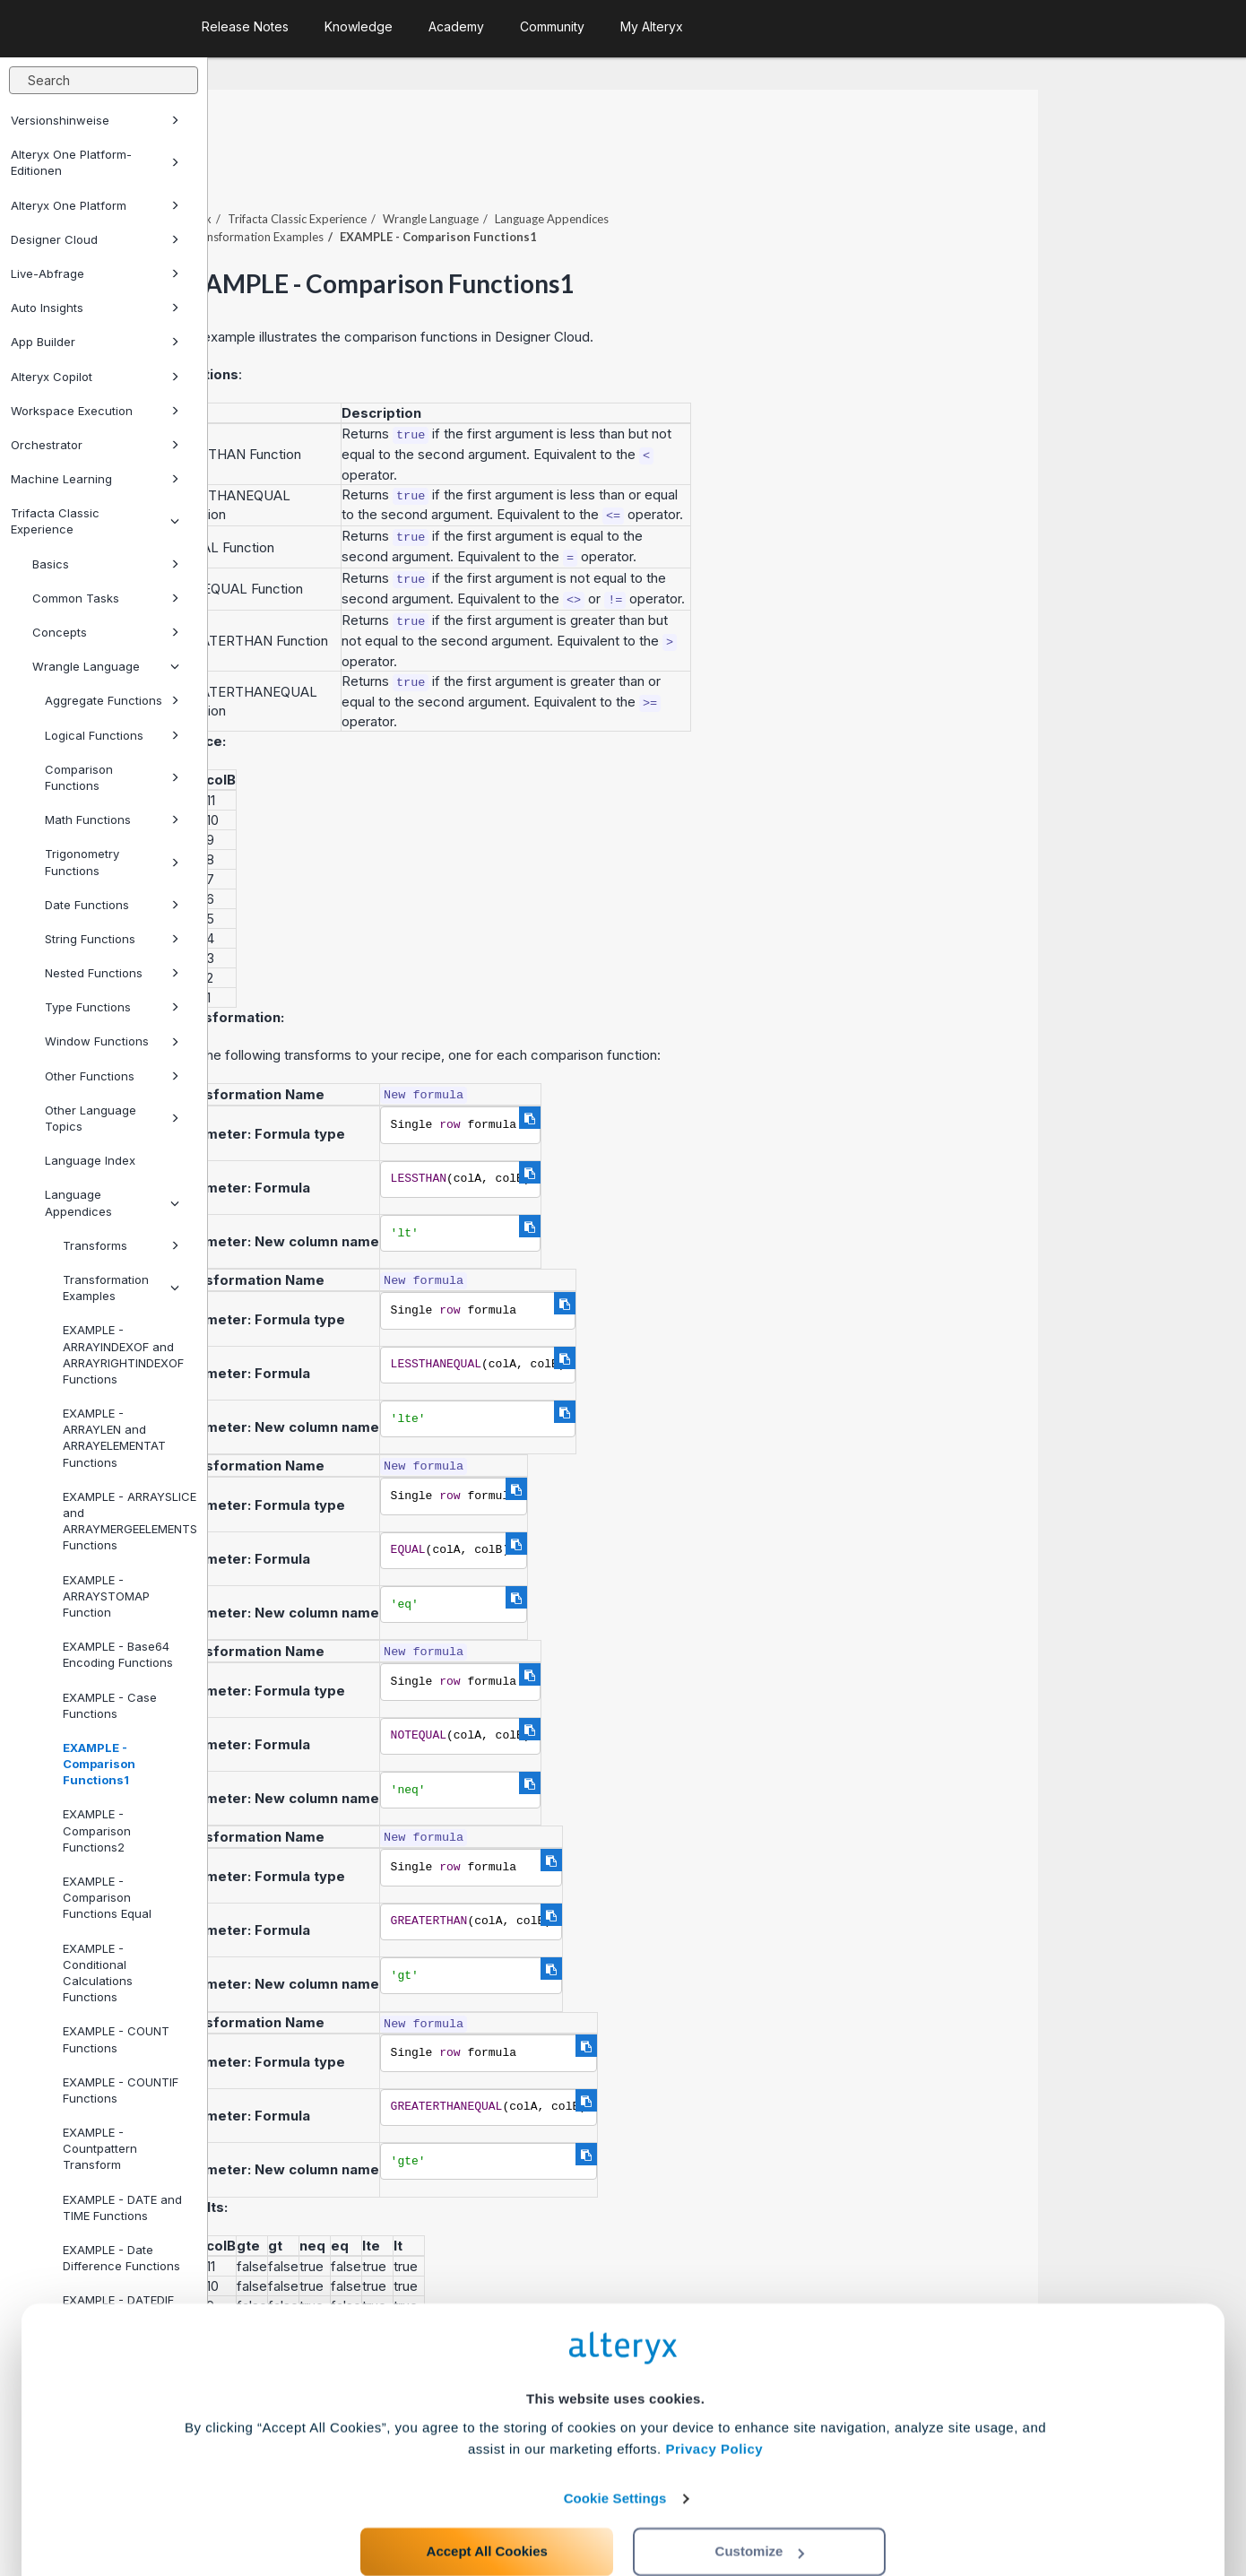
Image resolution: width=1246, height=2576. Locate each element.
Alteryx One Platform (95, 205)
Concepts (105, 632)
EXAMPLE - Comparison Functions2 (97, 1830)
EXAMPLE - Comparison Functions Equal (107, 1897)
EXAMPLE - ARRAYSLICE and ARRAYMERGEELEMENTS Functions (128, 1521)
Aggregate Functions (112, 700)
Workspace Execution (95, 410)
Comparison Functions (112, 777)
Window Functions (112, 1041)
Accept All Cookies (487, 2496)
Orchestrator (95, 445)
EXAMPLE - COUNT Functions (116, 2039)
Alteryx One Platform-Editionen (95, 162)
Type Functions (112, 1007)
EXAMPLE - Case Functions (110, 1705)
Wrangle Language (105, 666)
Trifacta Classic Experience (95, 521)
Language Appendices (112, 1202)
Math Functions (112, 819)
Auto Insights (95, 307)
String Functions (112, 939)
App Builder (95, 341)
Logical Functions (112, 735)
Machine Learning (95, 479)
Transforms (121, 1245)
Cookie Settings (615, 2443)
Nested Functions (112, 973)
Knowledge (358, 26)
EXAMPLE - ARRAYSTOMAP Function (106, 1596)
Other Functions (112, 1076)
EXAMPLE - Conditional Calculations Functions (98, 1973)
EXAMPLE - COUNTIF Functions (120, 2090)
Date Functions (112, 905)
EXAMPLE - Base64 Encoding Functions (118, 1654)
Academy (456, 26)
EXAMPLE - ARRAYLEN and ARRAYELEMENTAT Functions (114, 1438)
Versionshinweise (95, 120)
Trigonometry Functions (112, 861)
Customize (760, 2496)
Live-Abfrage (95, 273)
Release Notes (245, 26)
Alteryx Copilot (95, 376)
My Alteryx (651, 26)
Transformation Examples (121, 1287)
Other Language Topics (112, 1118)
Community (552, 26)
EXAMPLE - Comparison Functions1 (99, 1763)
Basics (105, 564)
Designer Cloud (95, 239)
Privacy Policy (714, 2394)
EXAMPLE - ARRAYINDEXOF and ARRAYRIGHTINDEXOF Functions (123, 1354)
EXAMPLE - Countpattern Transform (100, 2148)
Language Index (90, 1160)
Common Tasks (105, 598)
